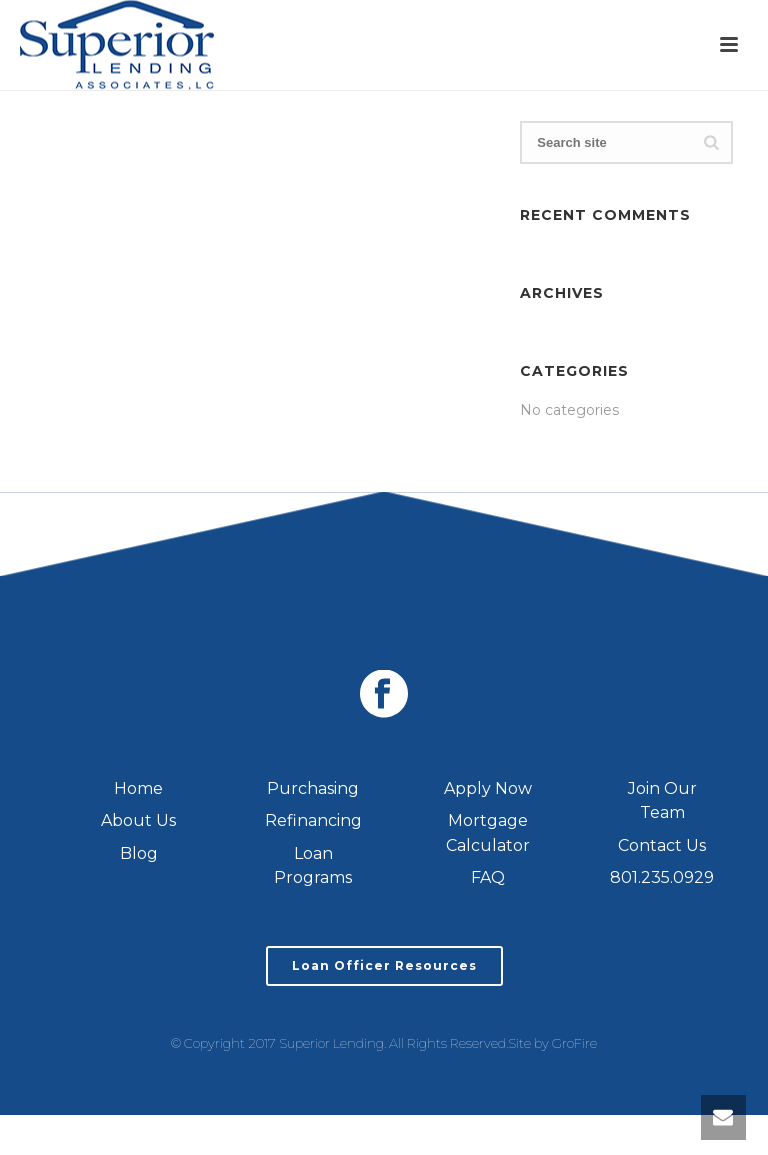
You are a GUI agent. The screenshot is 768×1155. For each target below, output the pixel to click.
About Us (138, 820)
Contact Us (662, 845)
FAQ (488, 877)
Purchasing (313, 788)
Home (138, 788)
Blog (139, 853)
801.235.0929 (662, 877)
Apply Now (488, 788)
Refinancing (313, 820)
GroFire (574, 1043)
